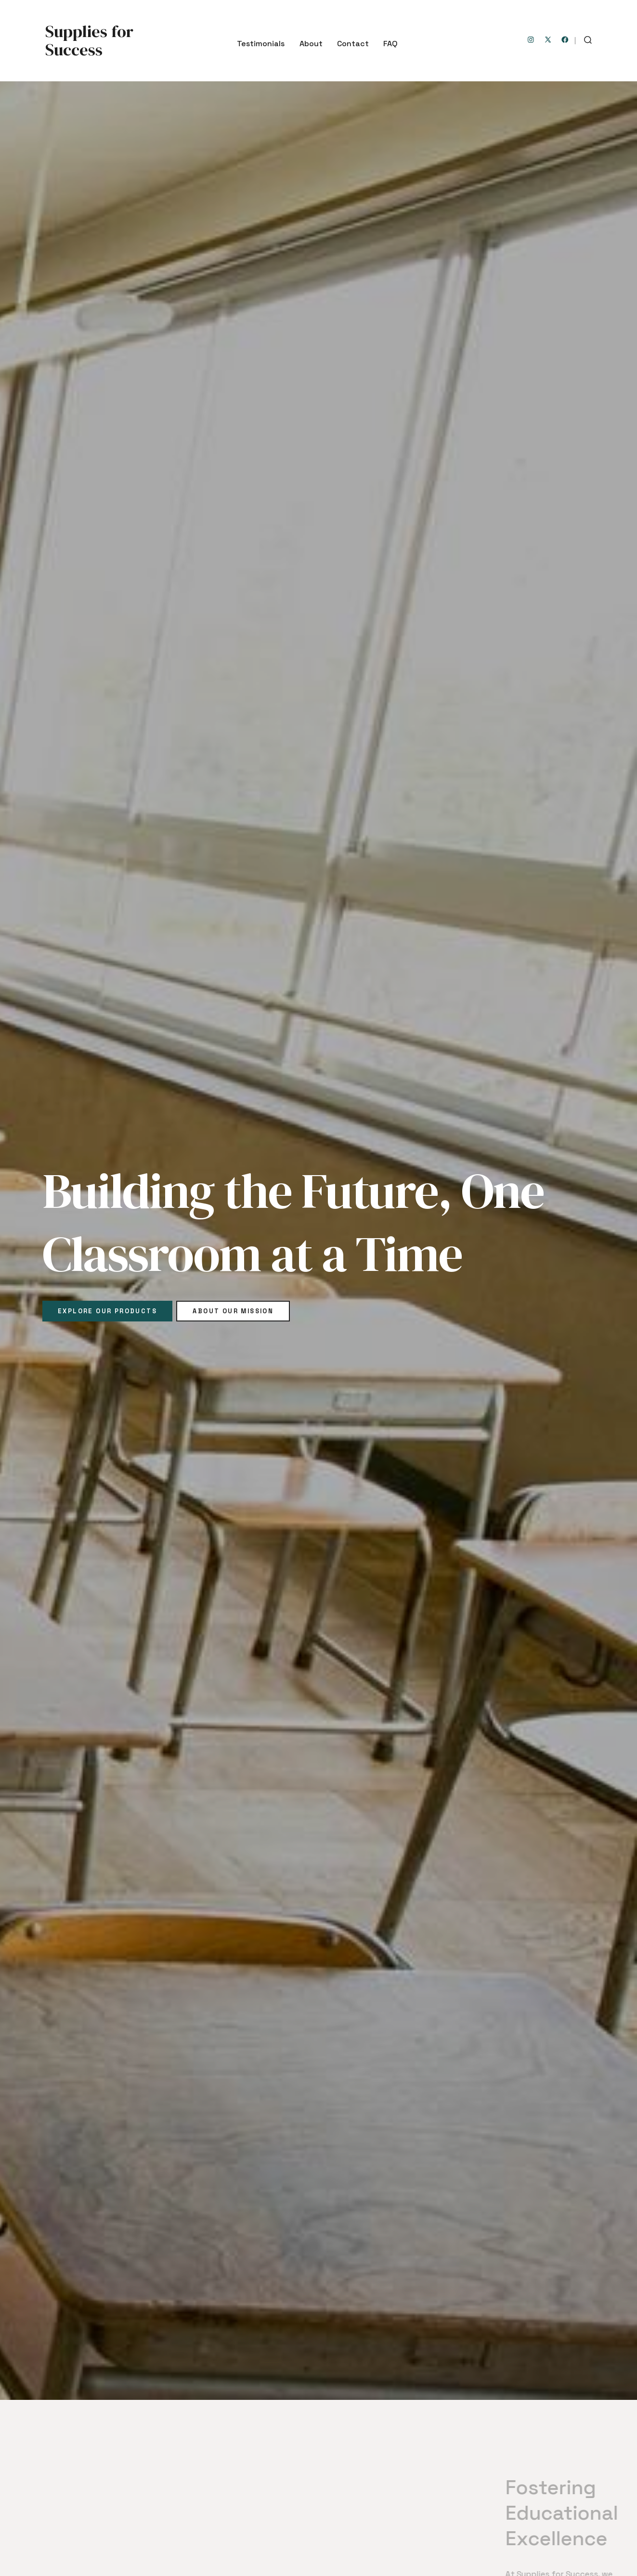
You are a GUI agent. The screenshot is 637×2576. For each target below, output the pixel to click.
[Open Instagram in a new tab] (531, 40)
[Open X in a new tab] (548, 40)
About (311, 43)
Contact (353, 43)
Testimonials (261, 43)
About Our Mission (233, 1311)
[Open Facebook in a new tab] (565, 40)
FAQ (390, 43)
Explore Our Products (107, 1311)
